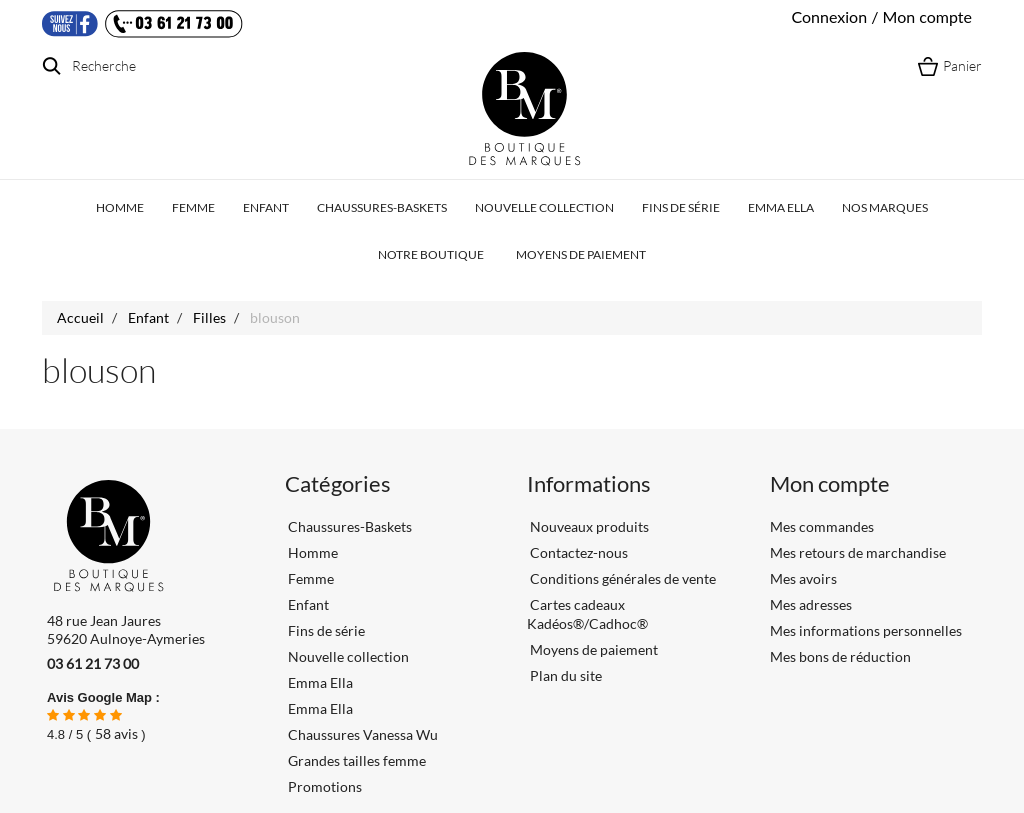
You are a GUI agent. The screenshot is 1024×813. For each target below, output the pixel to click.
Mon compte (830, 483)
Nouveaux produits (588, 526)
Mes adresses (811, 604)
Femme (193, 207)
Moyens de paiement (581, 254)
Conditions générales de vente (621, 578)
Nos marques (885, 207)
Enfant (266, 207)
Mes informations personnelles (866, 630)
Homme (120, 207)
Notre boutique (431, 254)
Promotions (325, 786)
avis (116, 733)
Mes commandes (822, 526)
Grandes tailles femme (357, 760)
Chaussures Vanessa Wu (363, 734)
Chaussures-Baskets (382, 207)
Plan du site (564, 675)
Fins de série (681, 207)
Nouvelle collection (544, 207)
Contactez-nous (577, 552)
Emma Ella (781, 207)
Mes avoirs (803, 578)
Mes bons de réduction (840, 656)
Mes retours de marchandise (858, 552)
